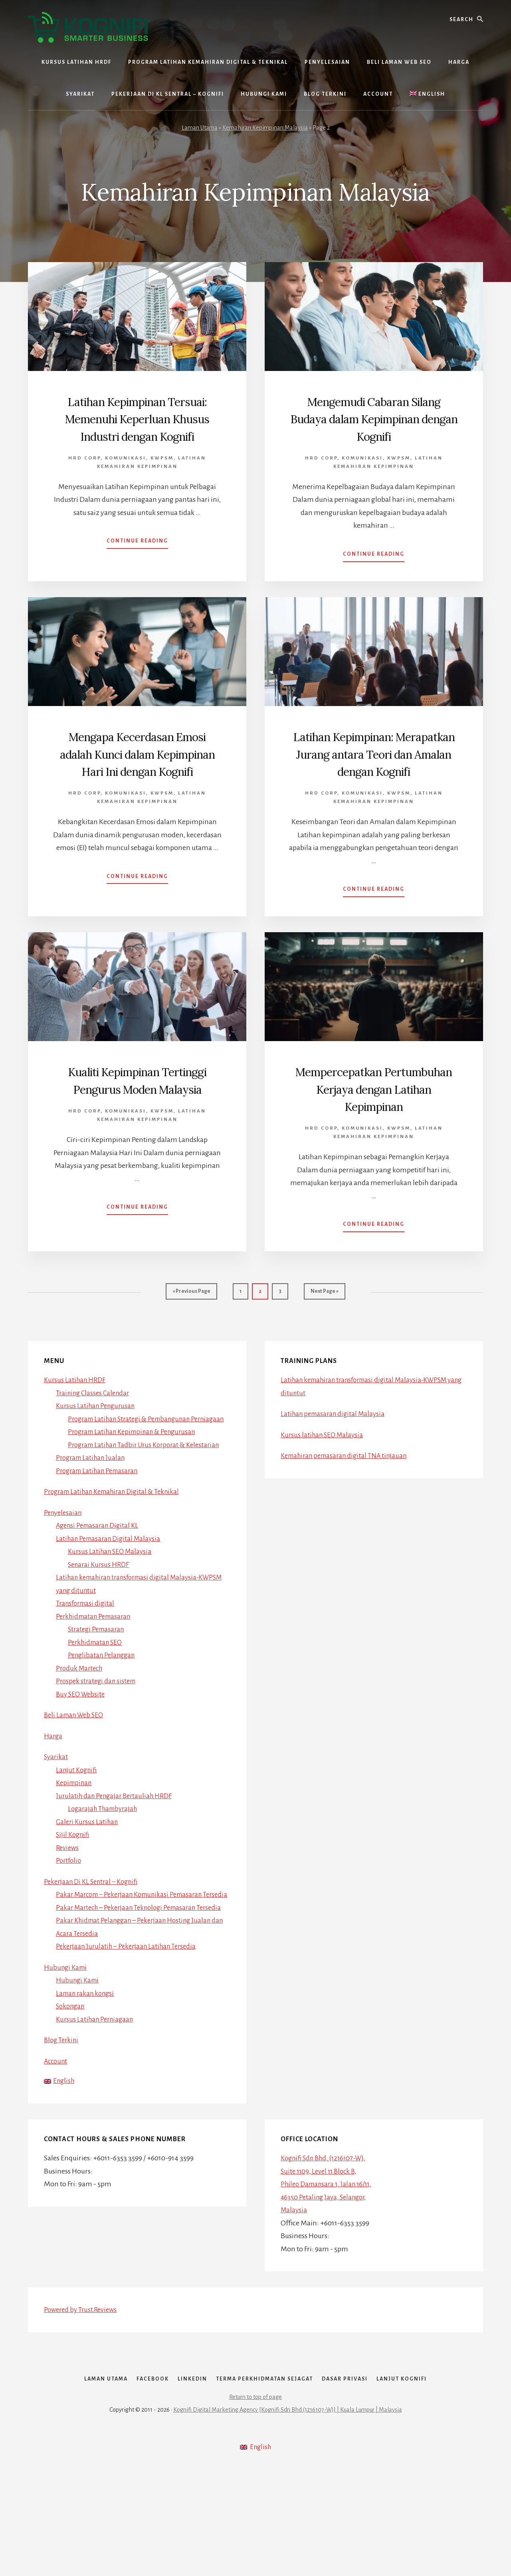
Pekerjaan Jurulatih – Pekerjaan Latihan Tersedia (130, 2035)
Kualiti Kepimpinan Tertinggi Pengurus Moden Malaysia (137, 1123)
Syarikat (56, 1820)
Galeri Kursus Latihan (88, 1885)
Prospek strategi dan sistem (98, 1744)
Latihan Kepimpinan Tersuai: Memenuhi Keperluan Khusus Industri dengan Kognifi (137, 427)
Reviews (68, 1911)
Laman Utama (200, 127)
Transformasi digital (87, 1666)
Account (57, 2150)
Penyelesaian (64, 1576)
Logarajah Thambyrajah (105, 1872)
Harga (53, 1799)
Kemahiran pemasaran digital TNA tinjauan (348, 1506)
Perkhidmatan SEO (97, 1705)
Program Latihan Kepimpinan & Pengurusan (137, 1495)
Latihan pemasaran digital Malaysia (335, 1464)
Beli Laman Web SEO (76, 1778)
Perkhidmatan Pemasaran (96, 1679)
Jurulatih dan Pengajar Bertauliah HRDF (117, 1859)
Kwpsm (162, 475)
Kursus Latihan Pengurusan (98, 1456)
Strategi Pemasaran (98, 1692)
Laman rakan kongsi (87, 2082)
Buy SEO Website (82, 1757)
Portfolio (69, 1923)
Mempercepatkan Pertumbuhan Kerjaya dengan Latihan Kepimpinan (373, 1132)
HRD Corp (84, 475)
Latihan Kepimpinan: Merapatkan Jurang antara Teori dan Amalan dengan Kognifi (374, 779)
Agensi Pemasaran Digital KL (100, 1588)
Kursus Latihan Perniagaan (97, 2108)
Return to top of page (255, 2504)
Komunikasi (125, 475)
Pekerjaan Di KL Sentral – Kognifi (94, 1945)
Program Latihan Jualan (93, 1521)
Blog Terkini (62, 2129)
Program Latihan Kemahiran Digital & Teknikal (117, 1554)
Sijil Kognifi (74, 1897)
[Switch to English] (427, 94)
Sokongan (71, 2095)
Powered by (83, 2400)
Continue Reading (137, 560)
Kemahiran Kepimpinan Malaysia (265, 127)
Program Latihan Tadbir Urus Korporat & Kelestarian (149, 1508)
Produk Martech (81, 1731)
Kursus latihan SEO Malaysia (324, 1485)
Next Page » (324, 1344)
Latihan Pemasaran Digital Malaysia (111, 1602)
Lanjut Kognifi (78, 1833)
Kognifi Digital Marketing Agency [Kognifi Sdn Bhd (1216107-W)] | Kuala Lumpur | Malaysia (287, 2517)
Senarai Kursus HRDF (100, 1627)
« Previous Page (191, 1344)
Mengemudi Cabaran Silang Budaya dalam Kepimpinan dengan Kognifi (373, 427)
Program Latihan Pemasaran (100, 1534)
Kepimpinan (75, 1846)
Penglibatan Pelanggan (104, 1718)
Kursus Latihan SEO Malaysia (112, 1614)
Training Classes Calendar (95, 1443)
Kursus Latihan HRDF (76, 1430)
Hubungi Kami (66, 2056)
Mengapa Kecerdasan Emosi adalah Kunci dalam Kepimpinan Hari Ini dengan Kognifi (137, 779)
